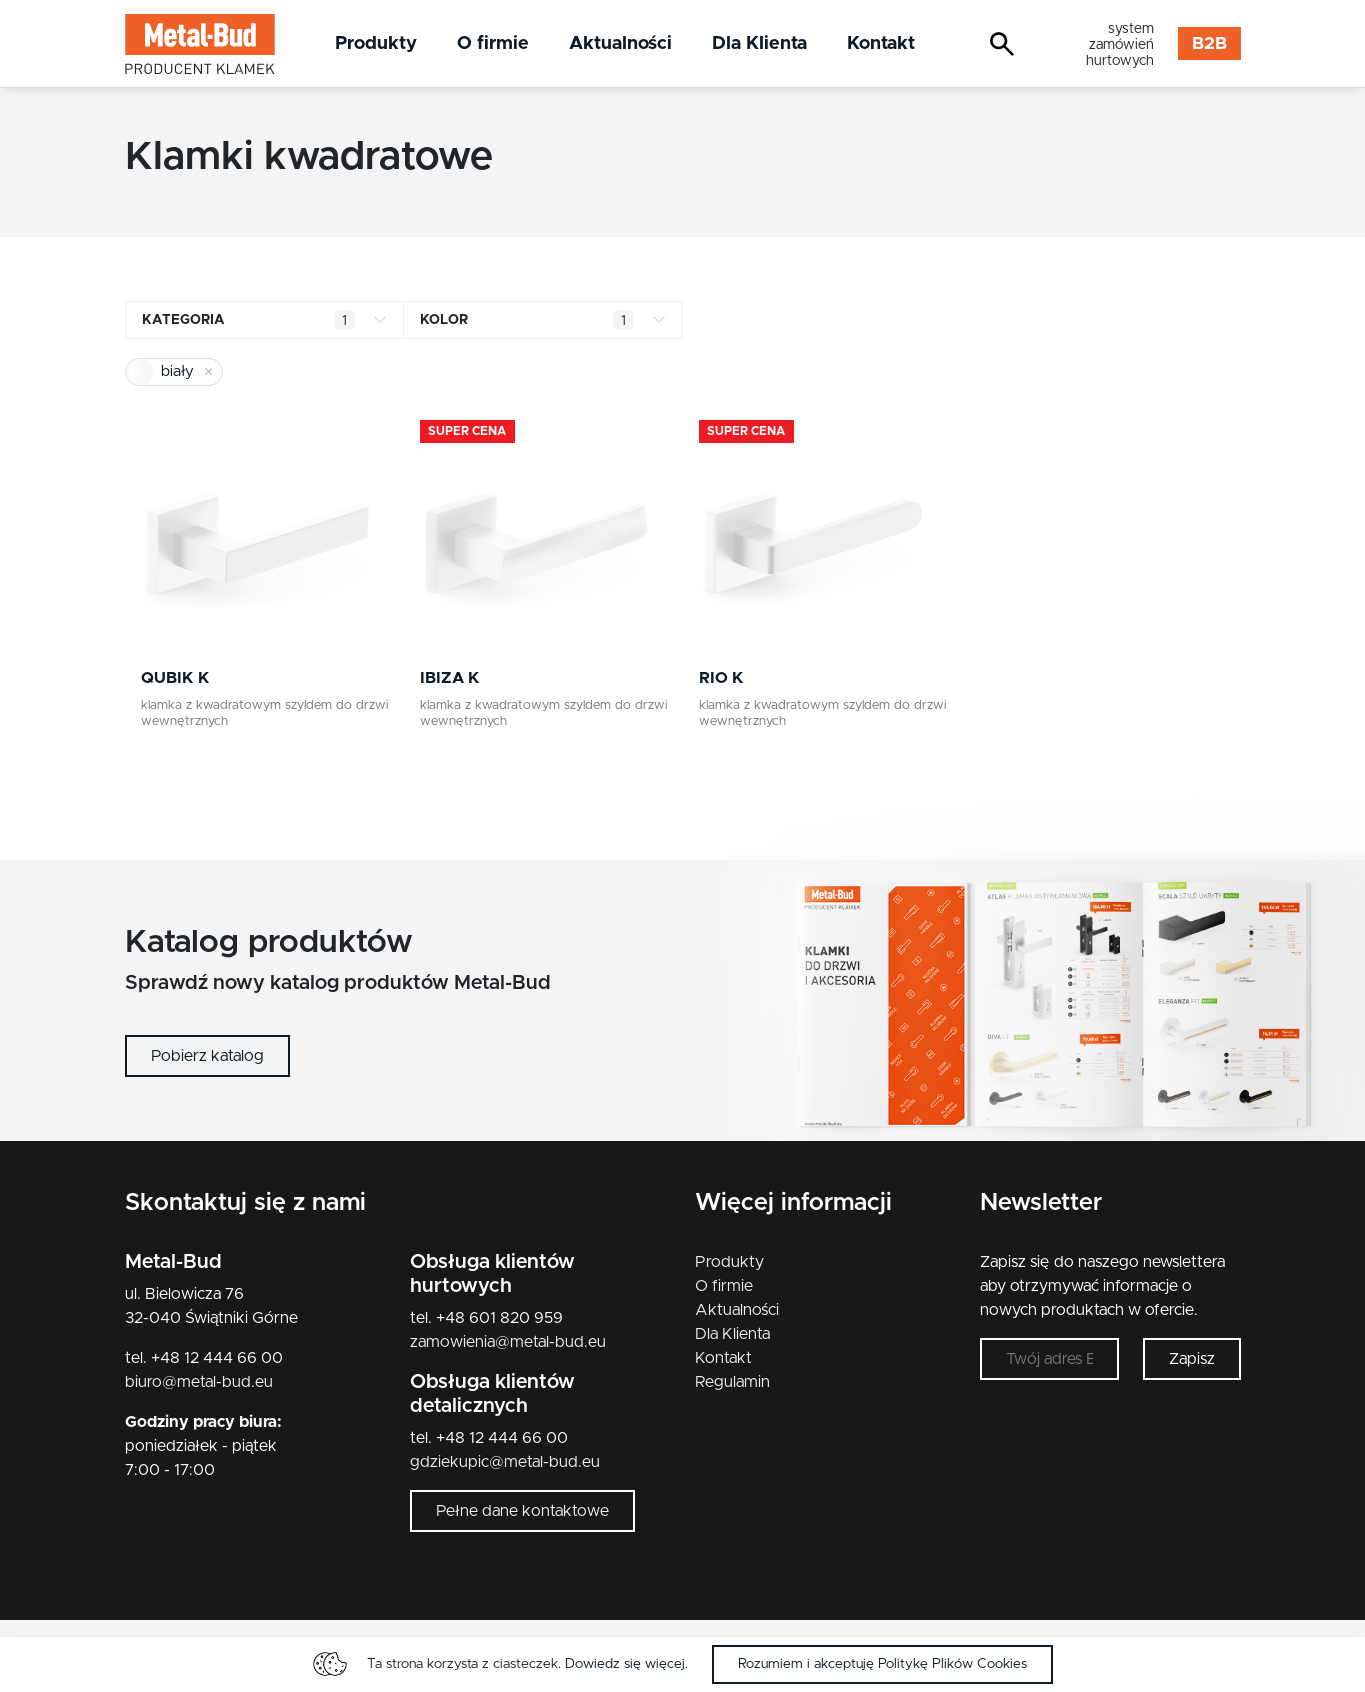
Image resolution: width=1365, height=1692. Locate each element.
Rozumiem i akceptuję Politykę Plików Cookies (882, 1664)
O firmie (493, 43)
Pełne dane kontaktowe (522, 1511)
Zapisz (1192, 1359)
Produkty (376, 43)
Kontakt (881, 43)
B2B (1209, 44)
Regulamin (732, 1382)
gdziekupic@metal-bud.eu (505, 1462)
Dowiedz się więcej (625, 1664)
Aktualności (620, 43)
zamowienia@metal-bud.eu (508, 1342)
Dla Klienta (759, 43)
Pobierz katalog (207, 1056)
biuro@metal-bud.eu (199, 1382)
